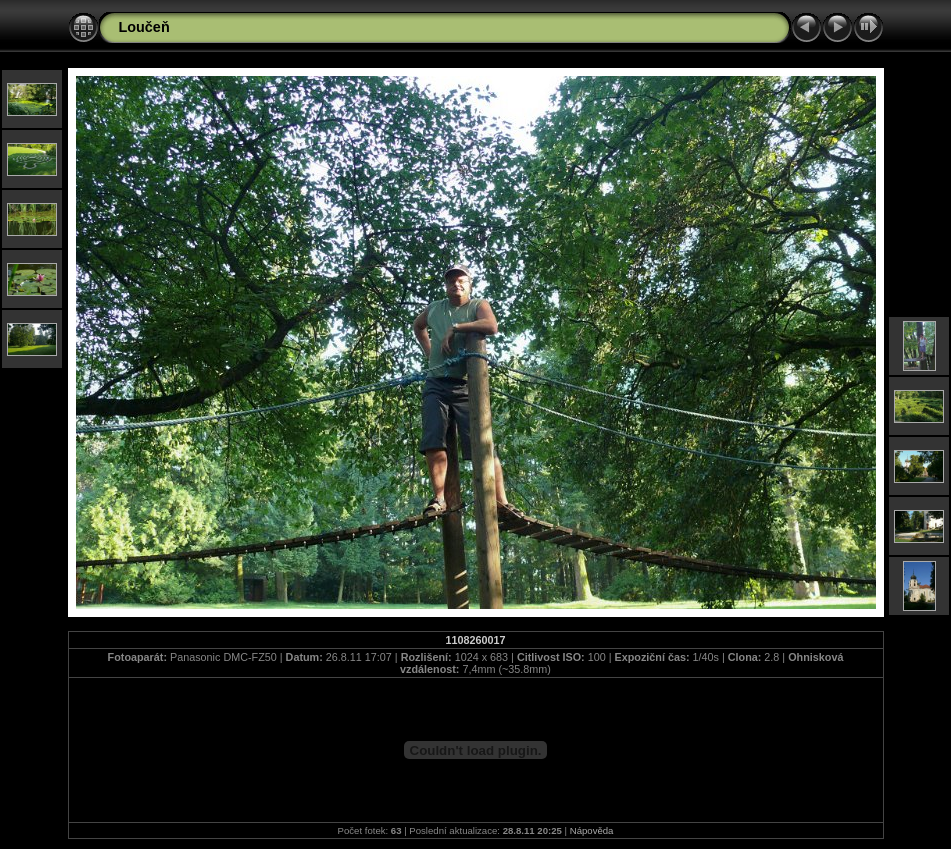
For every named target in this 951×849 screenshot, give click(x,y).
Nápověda (592, 830)
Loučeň (144, 27)
